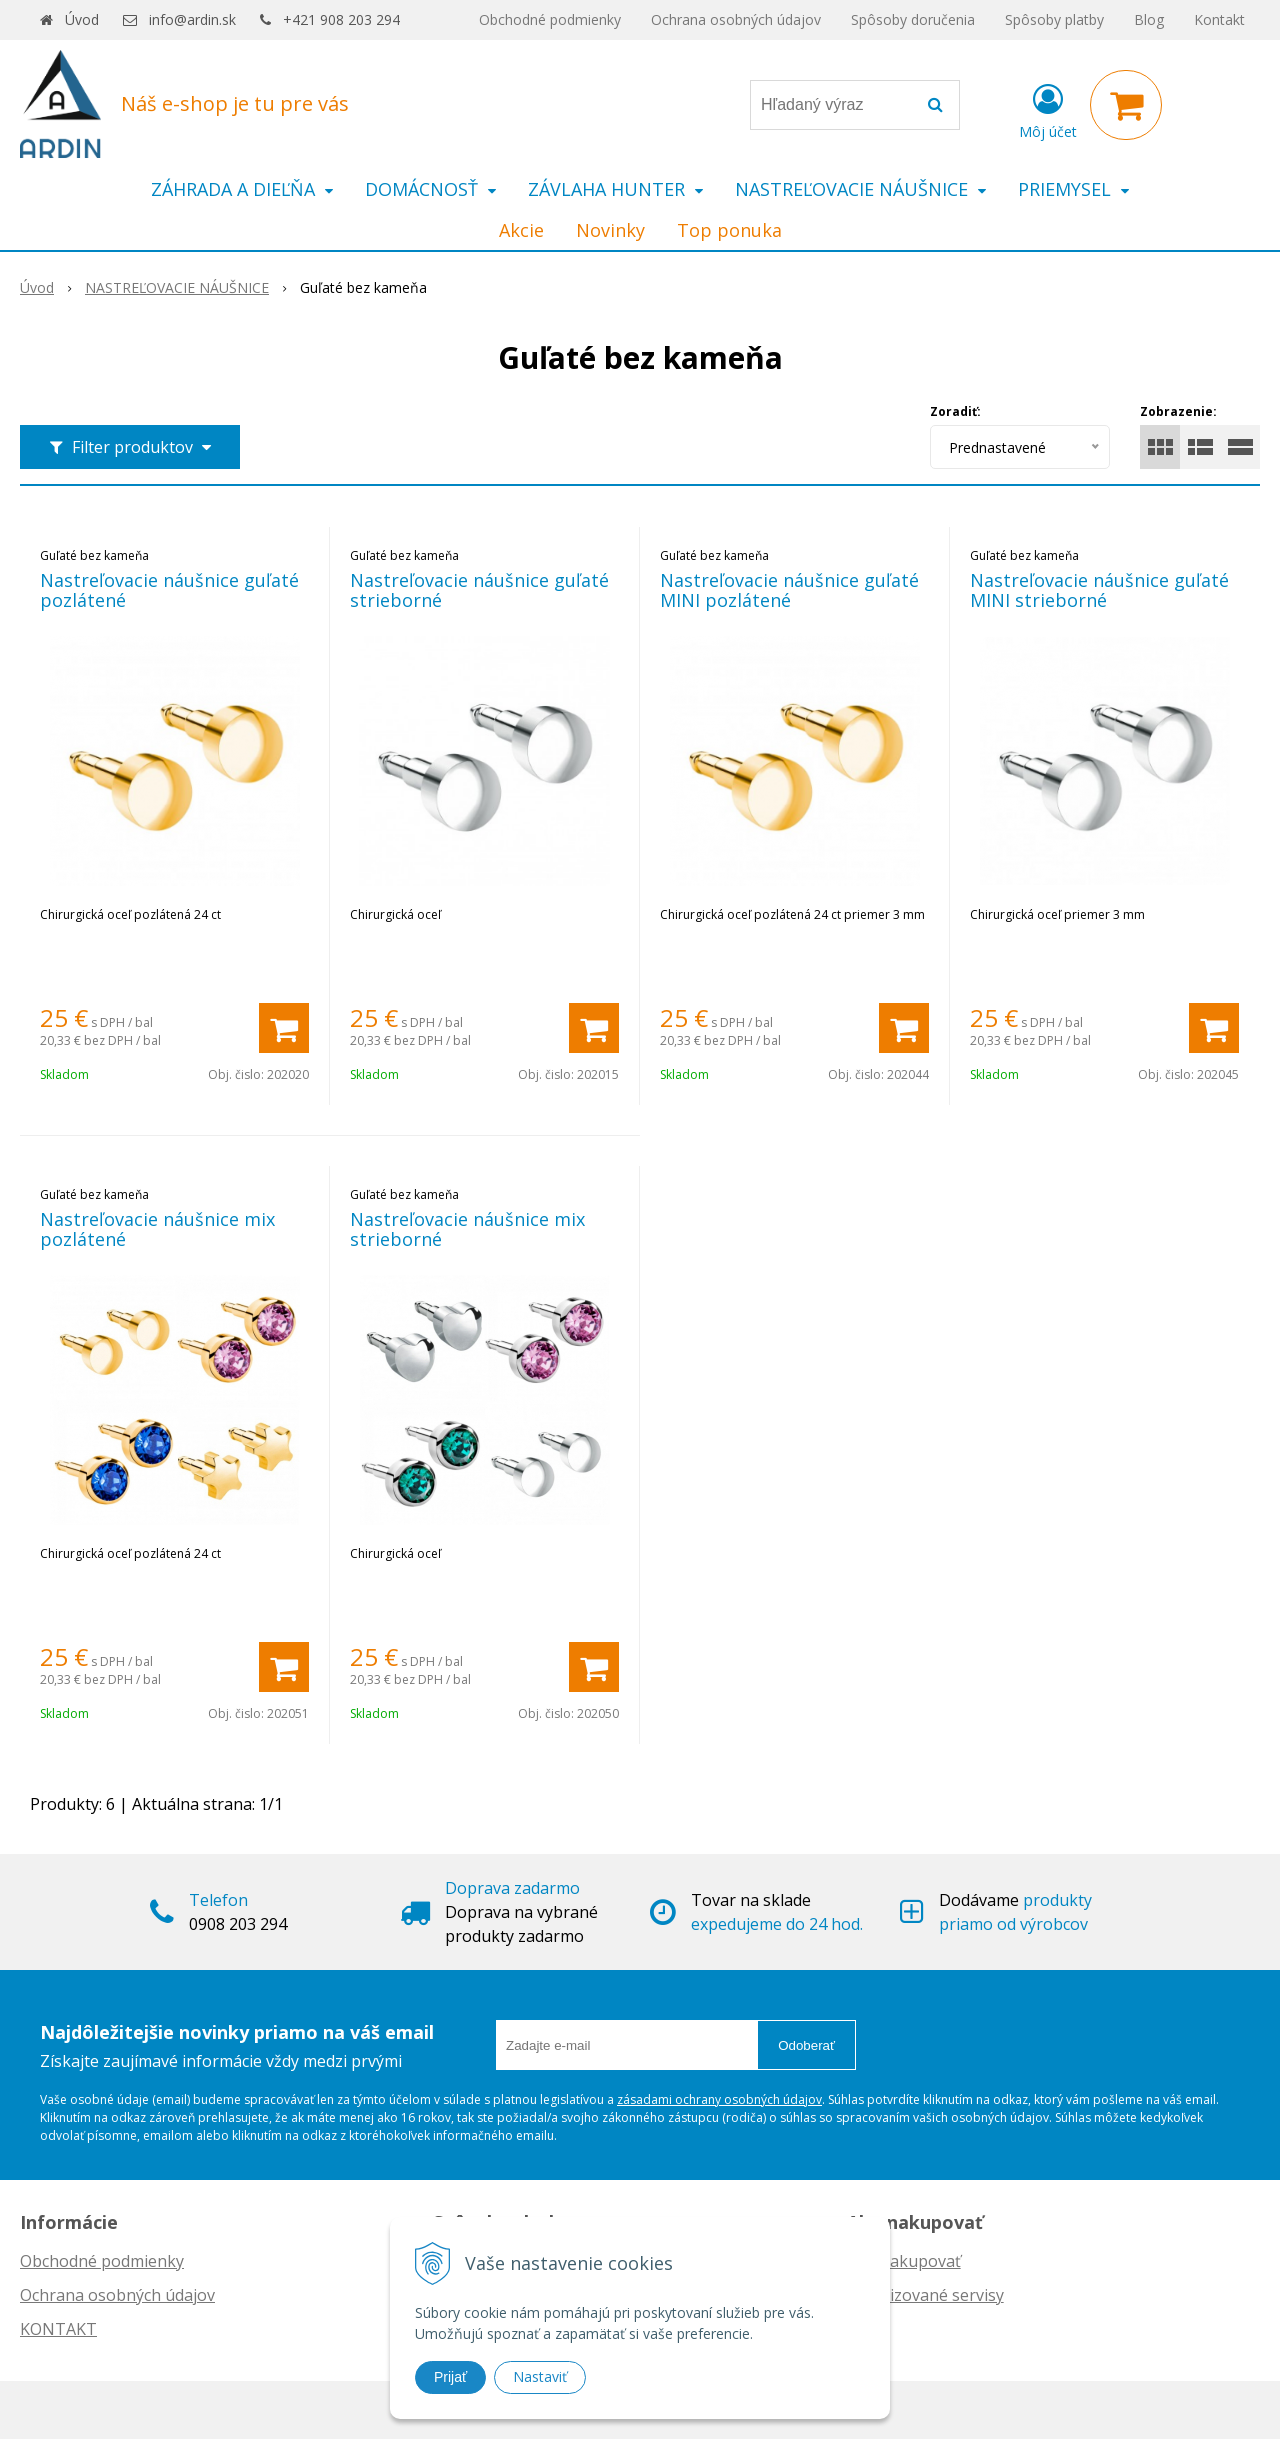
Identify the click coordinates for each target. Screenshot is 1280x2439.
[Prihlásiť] (1048, 109)
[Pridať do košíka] (284, 1028)
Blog (1149, 19)
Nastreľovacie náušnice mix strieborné (467, 1229)
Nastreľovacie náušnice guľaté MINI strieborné (1099, 590)
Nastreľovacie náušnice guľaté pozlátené (169, 590)
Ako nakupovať (904, 2261)
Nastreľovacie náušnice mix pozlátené (157, 1229)
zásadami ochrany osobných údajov (719, 2099)
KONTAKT (58, 2329)
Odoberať (806, 2045)
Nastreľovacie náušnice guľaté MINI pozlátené (789, 590)
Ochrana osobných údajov (736, 19)
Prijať (450, 2377)
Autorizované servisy (925, 2295)
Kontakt (1219, 19)
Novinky (610, 230)
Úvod (82, 19)
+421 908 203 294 (341, 19)
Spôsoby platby (1054, 19)
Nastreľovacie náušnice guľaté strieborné (479, 590)
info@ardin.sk (192, 19)
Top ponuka (729, 230)
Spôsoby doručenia (913, 19)
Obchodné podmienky (550, 19)
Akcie (521, 230)
